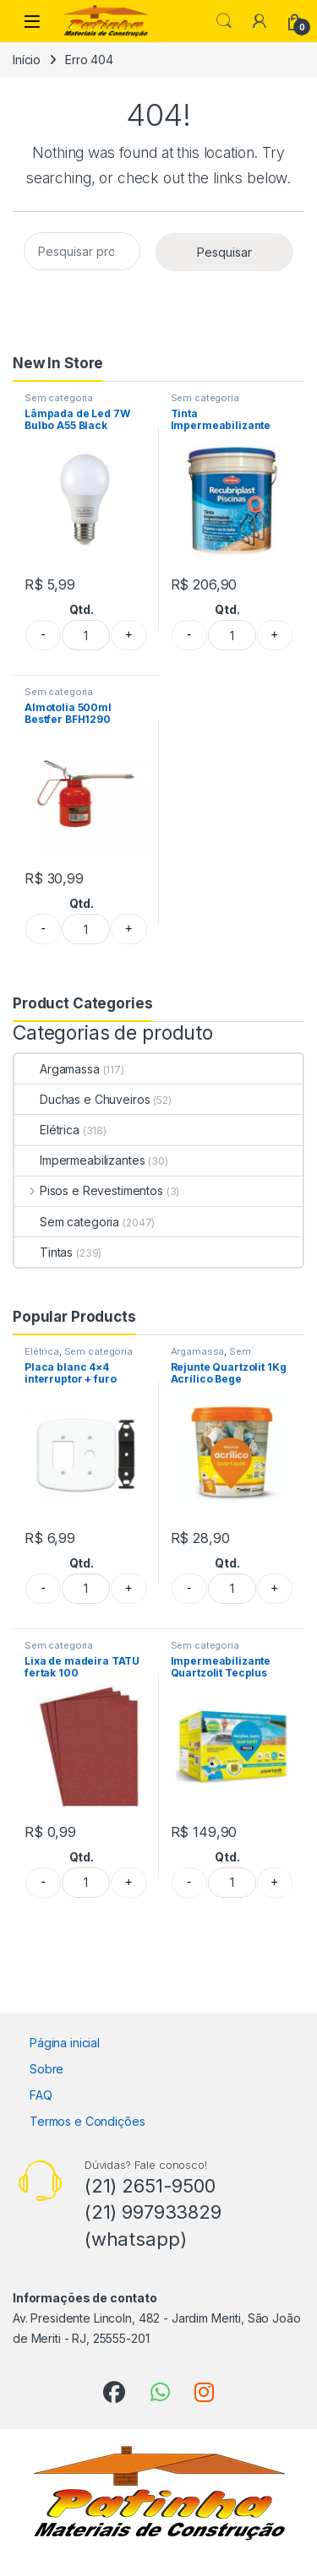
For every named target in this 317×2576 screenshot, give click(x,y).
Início (27, 59)
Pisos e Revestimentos (88, 1190)
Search (224, 21)
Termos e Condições (87, 2121)
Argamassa (57, 1069)
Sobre (46, 2069)
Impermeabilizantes (79, 1160)
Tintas (43, 1252)
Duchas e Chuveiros (82, 1099)
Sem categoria (59, 398)
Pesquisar (224, 252)
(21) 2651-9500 (150, 2186)
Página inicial (65, 2042)
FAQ (41, 2095)
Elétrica (46, 1129)
